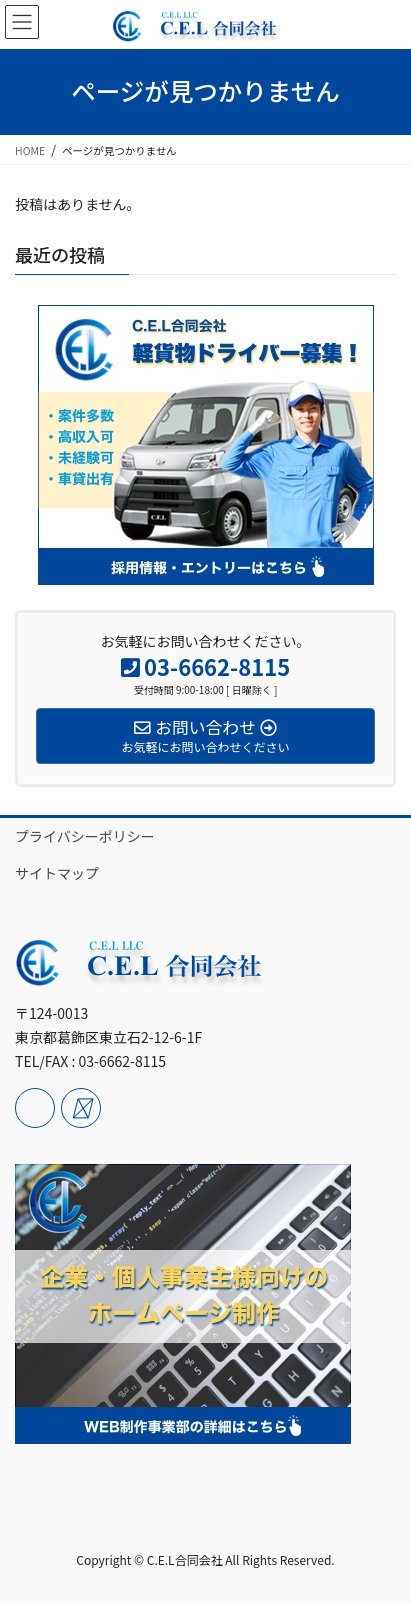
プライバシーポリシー (85, 836)
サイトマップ (57, 873)
